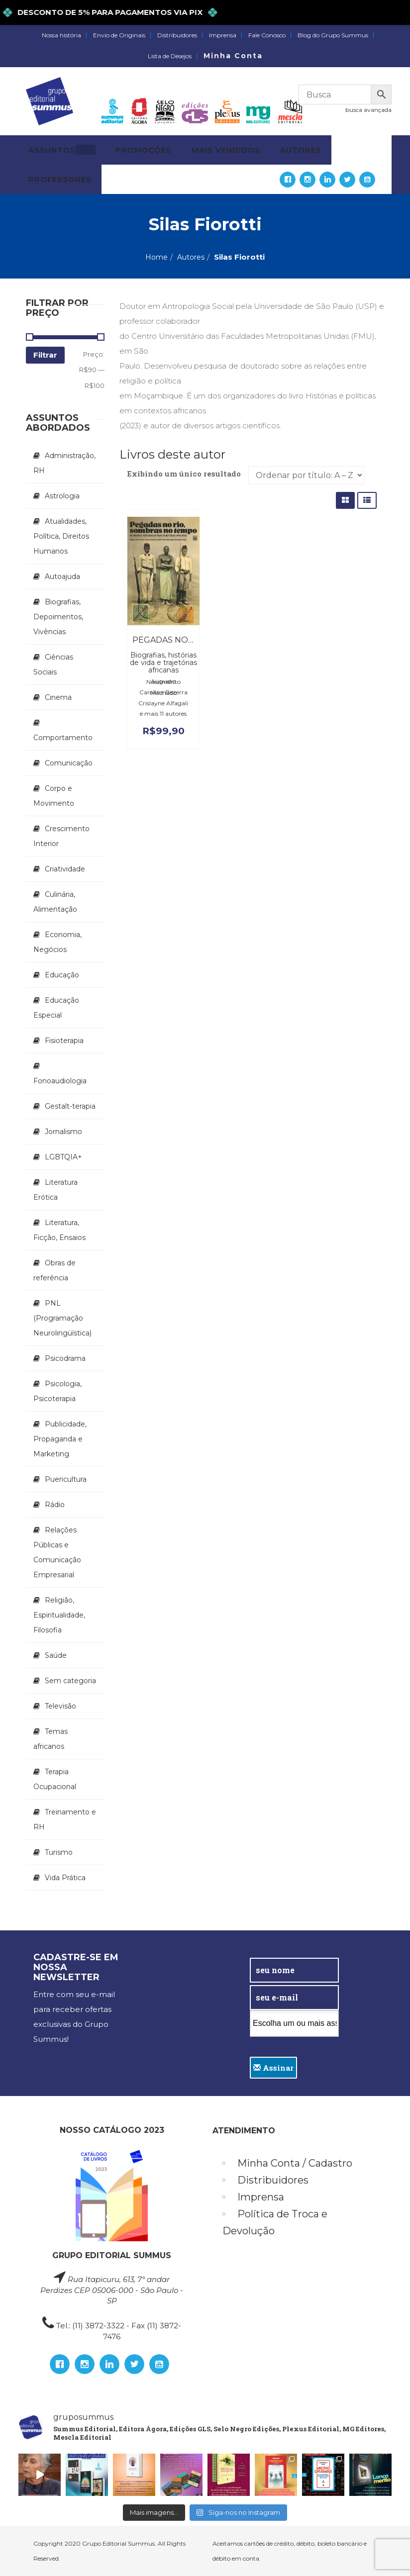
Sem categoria (70, 1680)
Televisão (60, 1706)
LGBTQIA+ (63, 1156)
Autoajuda (62, 576)
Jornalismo (63, 1131)
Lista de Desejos (170, 56)
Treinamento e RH (64, 1819)
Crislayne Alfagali (163, 703)
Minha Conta (233, 55)
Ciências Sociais (53, 664)
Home (156, 257)
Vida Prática (65, 1877)
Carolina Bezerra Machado (163, 692)
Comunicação (69, 763)
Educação (62, 974)
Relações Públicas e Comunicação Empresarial (57, 1552)
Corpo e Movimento (53, 796)
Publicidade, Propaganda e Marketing (60, 1439)
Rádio (55, 1504)
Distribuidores (177, 35)
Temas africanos (50, 1739)
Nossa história (61, 35)
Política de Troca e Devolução (274, 2222)
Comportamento (63, 737)
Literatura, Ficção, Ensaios (59, 1230)
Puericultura (66, 1479)
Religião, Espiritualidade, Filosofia (59, 1615)
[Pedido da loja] (306, 475)
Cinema (58, 697)
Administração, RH (64, 463)
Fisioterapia (64, 1040)
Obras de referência (54, 1270)
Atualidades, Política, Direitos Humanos (61, 536)
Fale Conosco (267, 35)
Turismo (59, 1852)
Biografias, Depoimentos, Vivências (58, 616)
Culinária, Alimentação (55, 902)
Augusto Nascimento (163, 681)
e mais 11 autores (163, 713)
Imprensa (222, 35)
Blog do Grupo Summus (333, 35)
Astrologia (62, 495)
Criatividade (65, 868)
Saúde (56, 1655)
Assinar (273, 2068)
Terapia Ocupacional (54, 1779)
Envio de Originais (119, 35)
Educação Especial (56, 1008)
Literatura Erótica (55, 1190)
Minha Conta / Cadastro (294, 2163)
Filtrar (45, 355)
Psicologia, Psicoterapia (57, 1391)
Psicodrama (65, 1358)
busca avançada (368, 109)
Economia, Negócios (57, 942)
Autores (191, 257)
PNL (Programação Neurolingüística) (62, 1318)
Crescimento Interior (61, 836)
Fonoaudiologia (60, 1080)
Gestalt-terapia (70, 1106)
